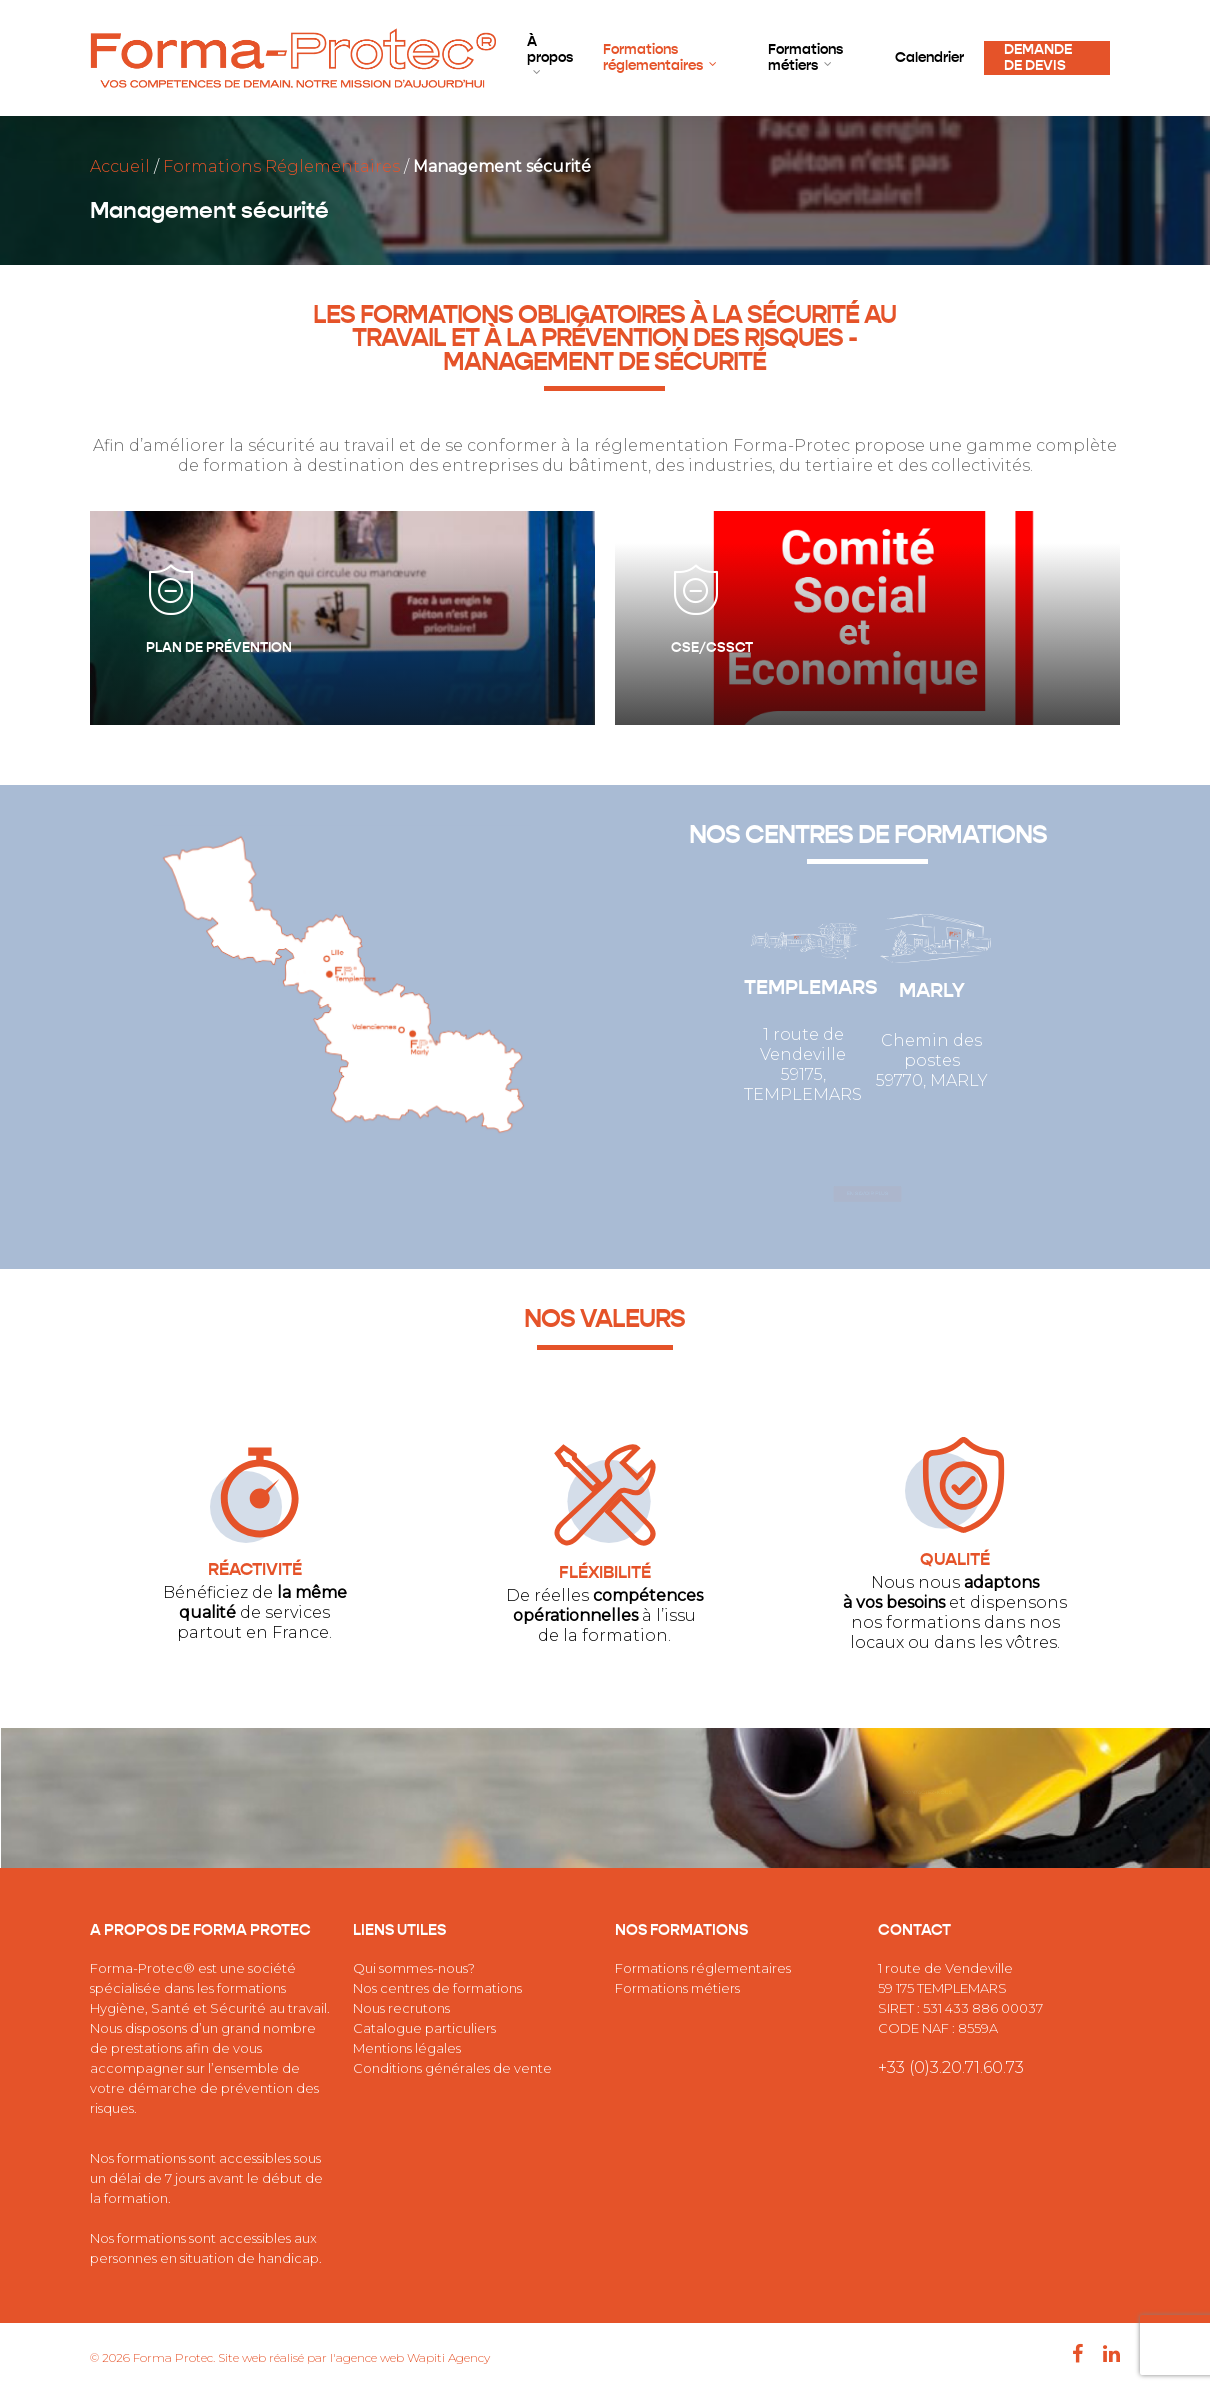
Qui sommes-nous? (414, 1968)
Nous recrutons (401, 2008)
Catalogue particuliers (424, 2028)
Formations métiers (805, 58)
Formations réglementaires (661, 58)
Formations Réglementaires (281, 166)
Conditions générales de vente (452, 2068)
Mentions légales (407, 2048)
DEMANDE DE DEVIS (1038, 58)
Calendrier (929, 58)
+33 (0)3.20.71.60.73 (951, 2067)
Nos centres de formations (437, 1988)
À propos (550, 55)
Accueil (120, 166)
